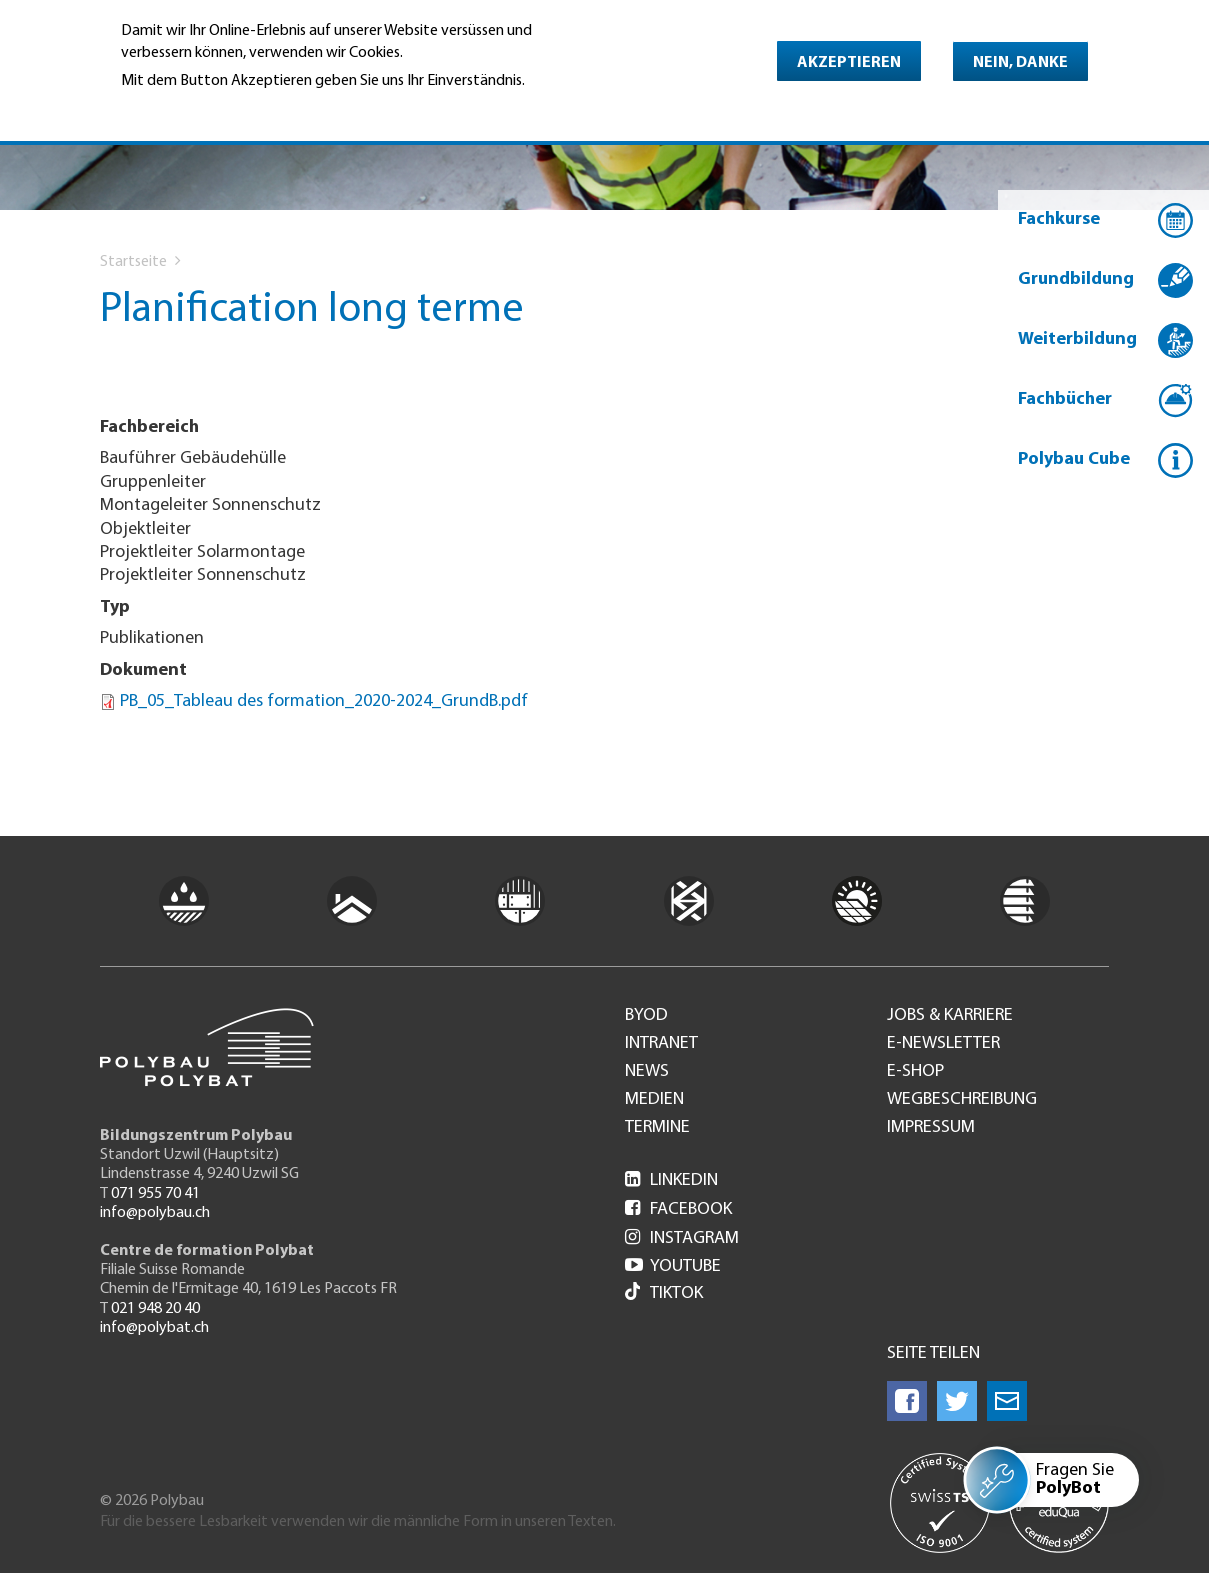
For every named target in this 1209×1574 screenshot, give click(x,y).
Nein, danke (1020, 63)
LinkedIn (671, 1180)
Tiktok (664, 1293)
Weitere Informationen (207, 109)
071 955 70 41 (155, 1194)
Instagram (682, 1238)
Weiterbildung (1077, 339)
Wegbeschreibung (962, 1100)
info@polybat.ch (154, 1328)
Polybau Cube (1074, 459)
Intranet (661, 1044)
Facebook (678, 1209)
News (647, 1072)
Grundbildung (1076, 279)
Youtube (673, 1266)
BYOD (646, 1016)
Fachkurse (1059, 219)
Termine (657, 1128)
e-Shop (915, 1072)
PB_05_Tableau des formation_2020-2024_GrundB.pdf (324, 701)
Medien (654, 1100)
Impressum (931, 1128)
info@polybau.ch (155, 1213)
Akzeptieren (849, 63)
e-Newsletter (943, 1044)
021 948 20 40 (155, 1309)
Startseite (133, 262)
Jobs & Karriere (950, 1016)
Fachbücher (1065, 399)
